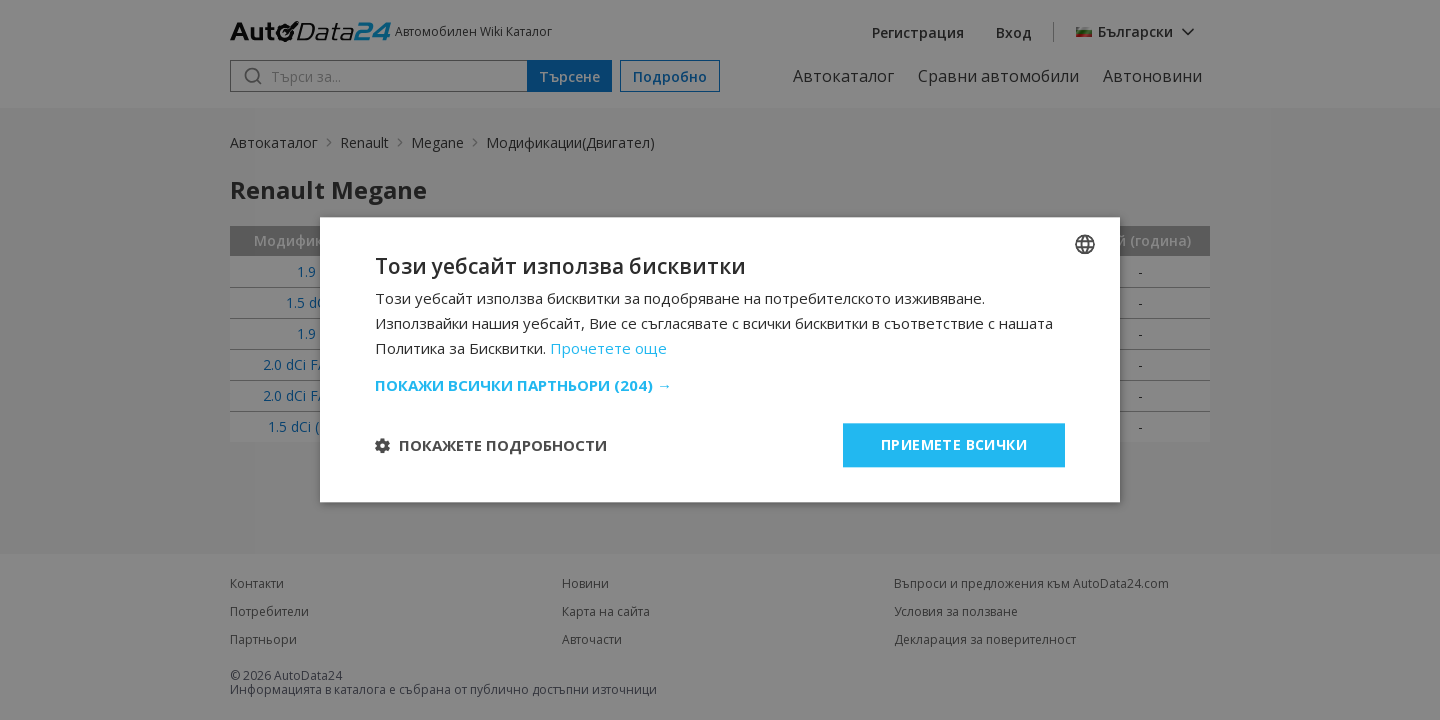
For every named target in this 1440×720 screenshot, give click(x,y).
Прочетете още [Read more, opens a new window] (608, 348)
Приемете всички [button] (954, 444)
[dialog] (720, 360)
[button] (720, 385)
